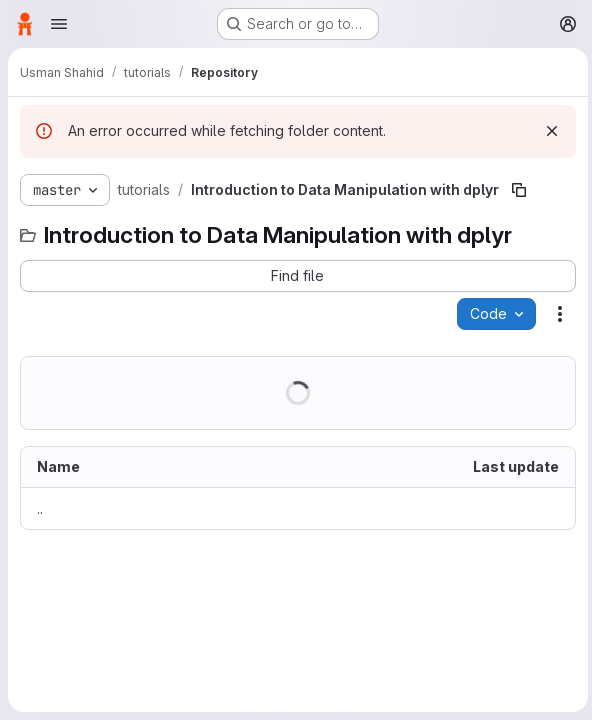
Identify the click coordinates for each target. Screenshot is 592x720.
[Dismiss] (548, 131)
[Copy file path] (519, 190)
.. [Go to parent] (40, 508)
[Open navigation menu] (59, 24)
